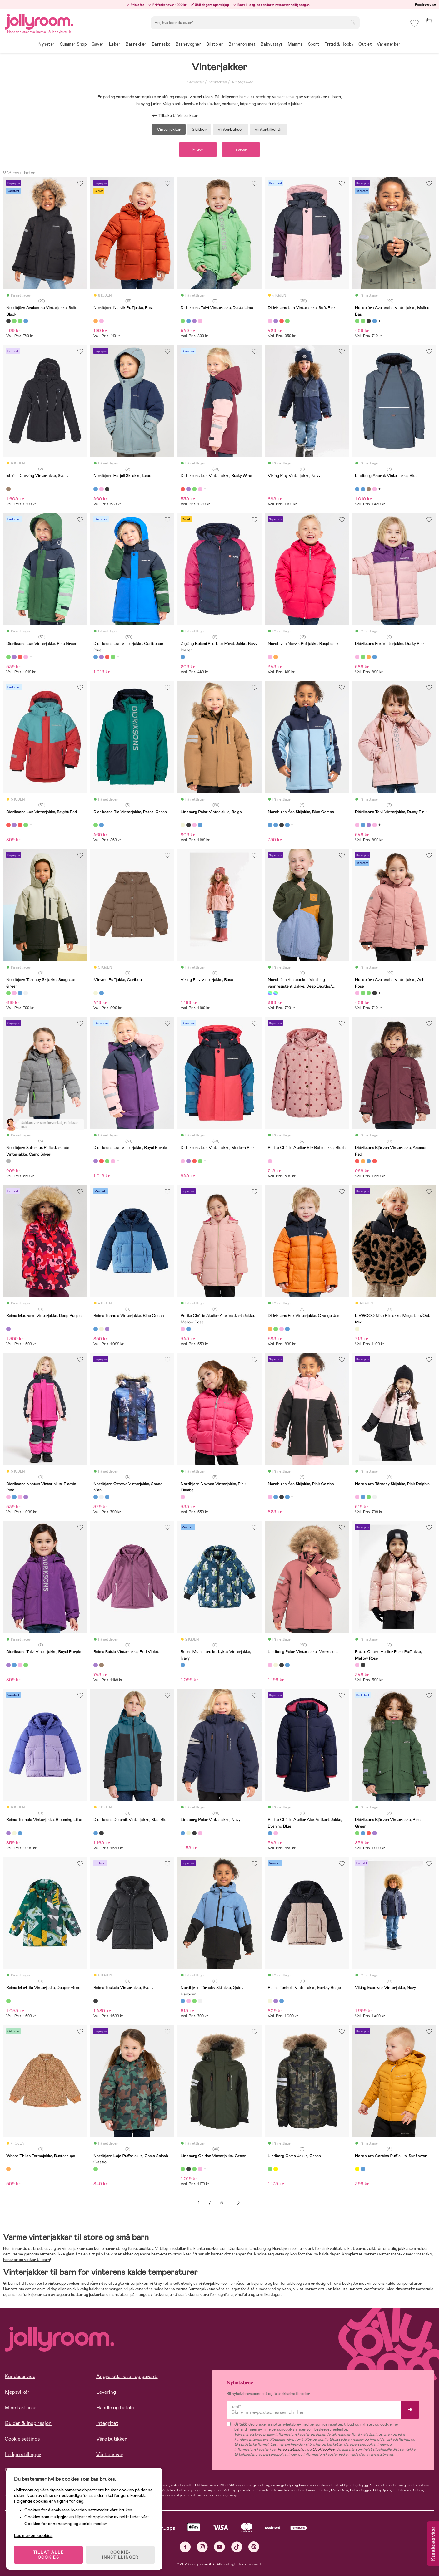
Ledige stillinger (23, 2454)
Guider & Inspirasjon (28, 2423)
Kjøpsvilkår (17, 2392)
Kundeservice (425, 4)
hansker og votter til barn (26, 2259)
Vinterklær (218, 82)
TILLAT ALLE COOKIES (48, 2555)
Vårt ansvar (109, 2454)
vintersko (423, 2254)
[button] (414, 23)
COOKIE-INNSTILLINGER (120, 2555)
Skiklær (199, 129)
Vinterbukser (230, 129)
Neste (238, 2203)
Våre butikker (111, 2439)
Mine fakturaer (21, 2407)
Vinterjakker (242, 82)
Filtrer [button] (197, 149)
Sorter (241, 149)
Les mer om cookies (33, 2535)
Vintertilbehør (268, 129)
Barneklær (195, 82)
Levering (106, 2392)
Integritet (107, 2423)
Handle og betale (115, 2407)
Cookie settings (22, 2439)
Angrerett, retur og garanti (127, 2376)
